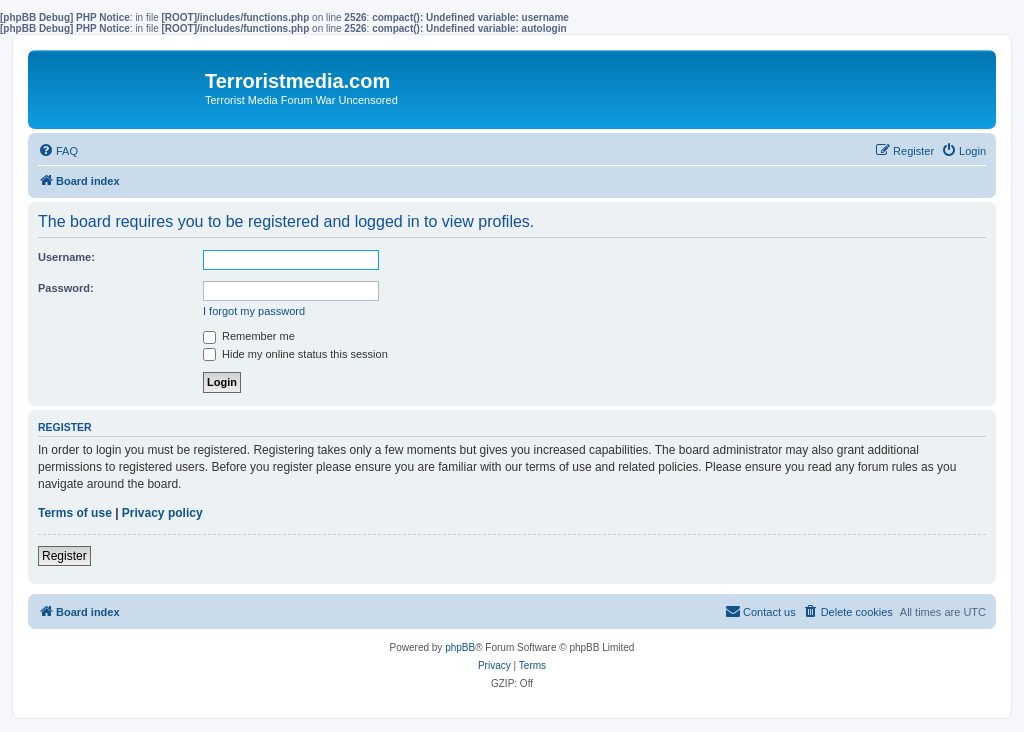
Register (64, 556)
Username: (66, 257)
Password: (66, 288)
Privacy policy (162, 513)
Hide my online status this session (295, 354)
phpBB (460, 647)
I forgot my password (254, 311)
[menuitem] (58, 151)
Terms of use (75, 513)
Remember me (249, 336)
